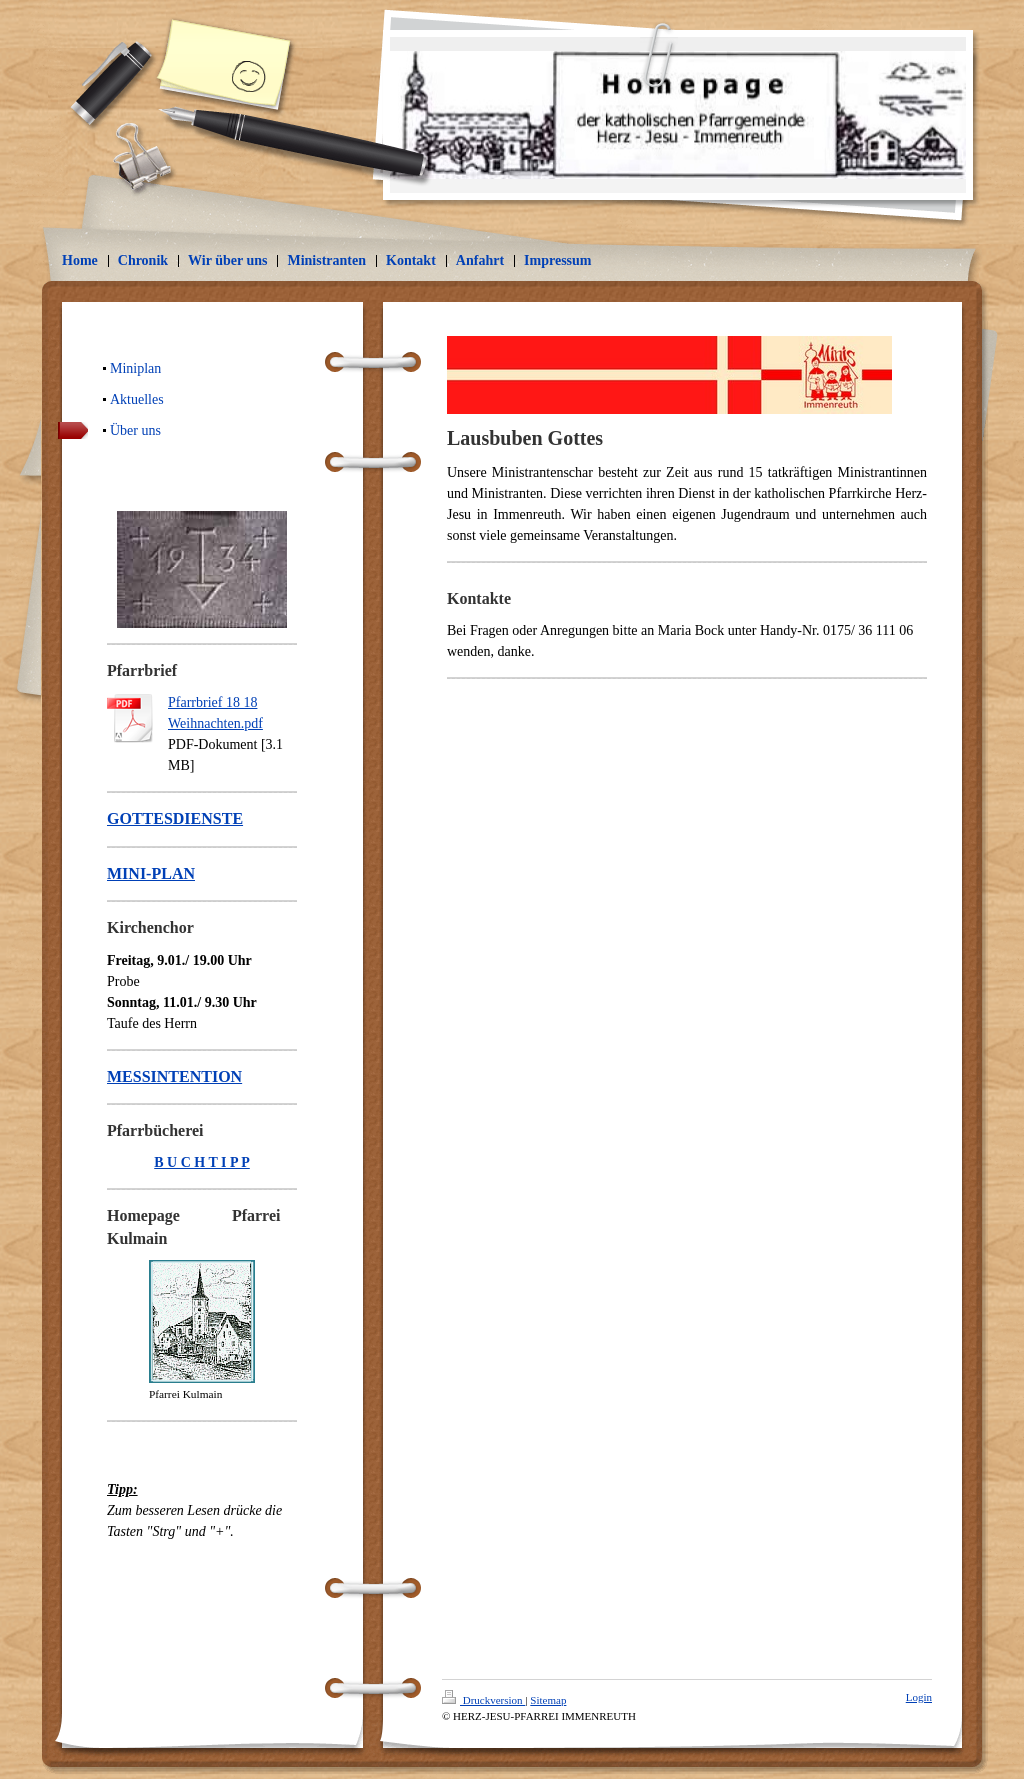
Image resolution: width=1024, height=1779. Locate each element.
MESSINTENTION (174, 1076)
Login (919, 1697)
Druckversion (483, 1700)
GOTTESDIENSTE (175, 818)
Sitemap (548, 1700)
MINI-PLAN (151, 873)
